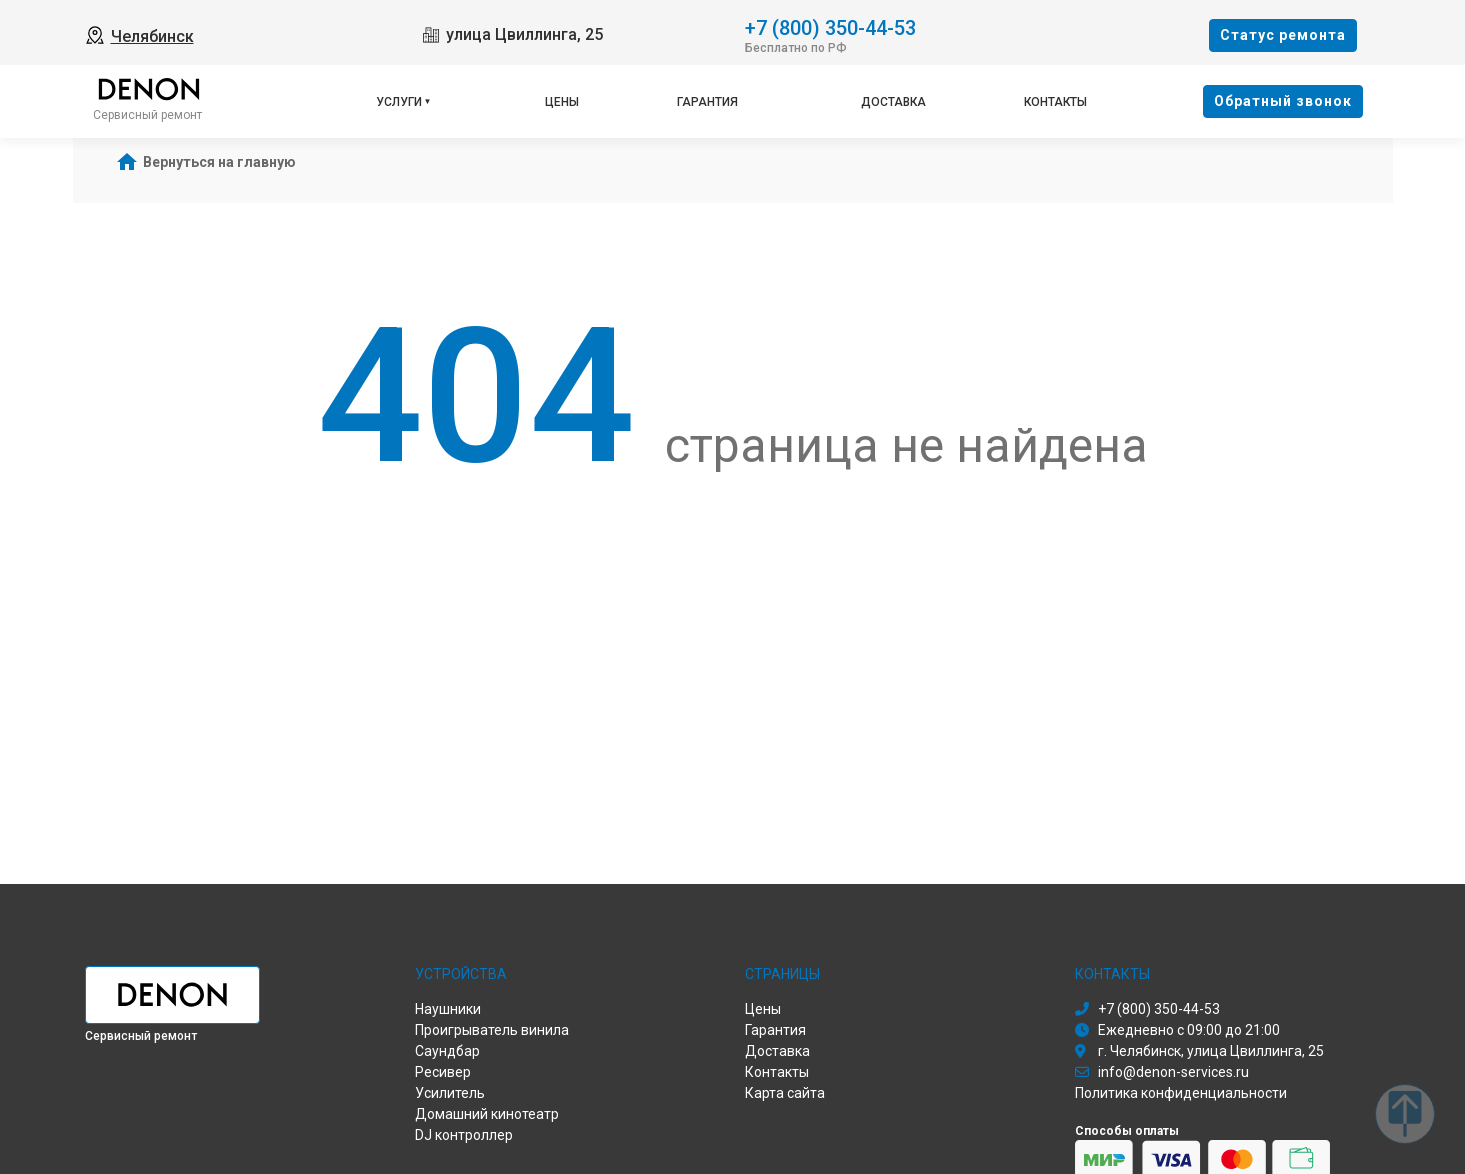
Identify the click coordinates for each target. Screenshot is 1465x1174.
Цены (562, 102)
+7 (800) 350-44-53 (830, 26)
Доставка (893, 102)
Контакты (1055, 102)
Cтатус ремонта (1283, 35)
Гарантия (707, 102)
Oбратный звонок (1283, 101)
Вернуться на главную (219, 162)
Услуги (399, 102)
